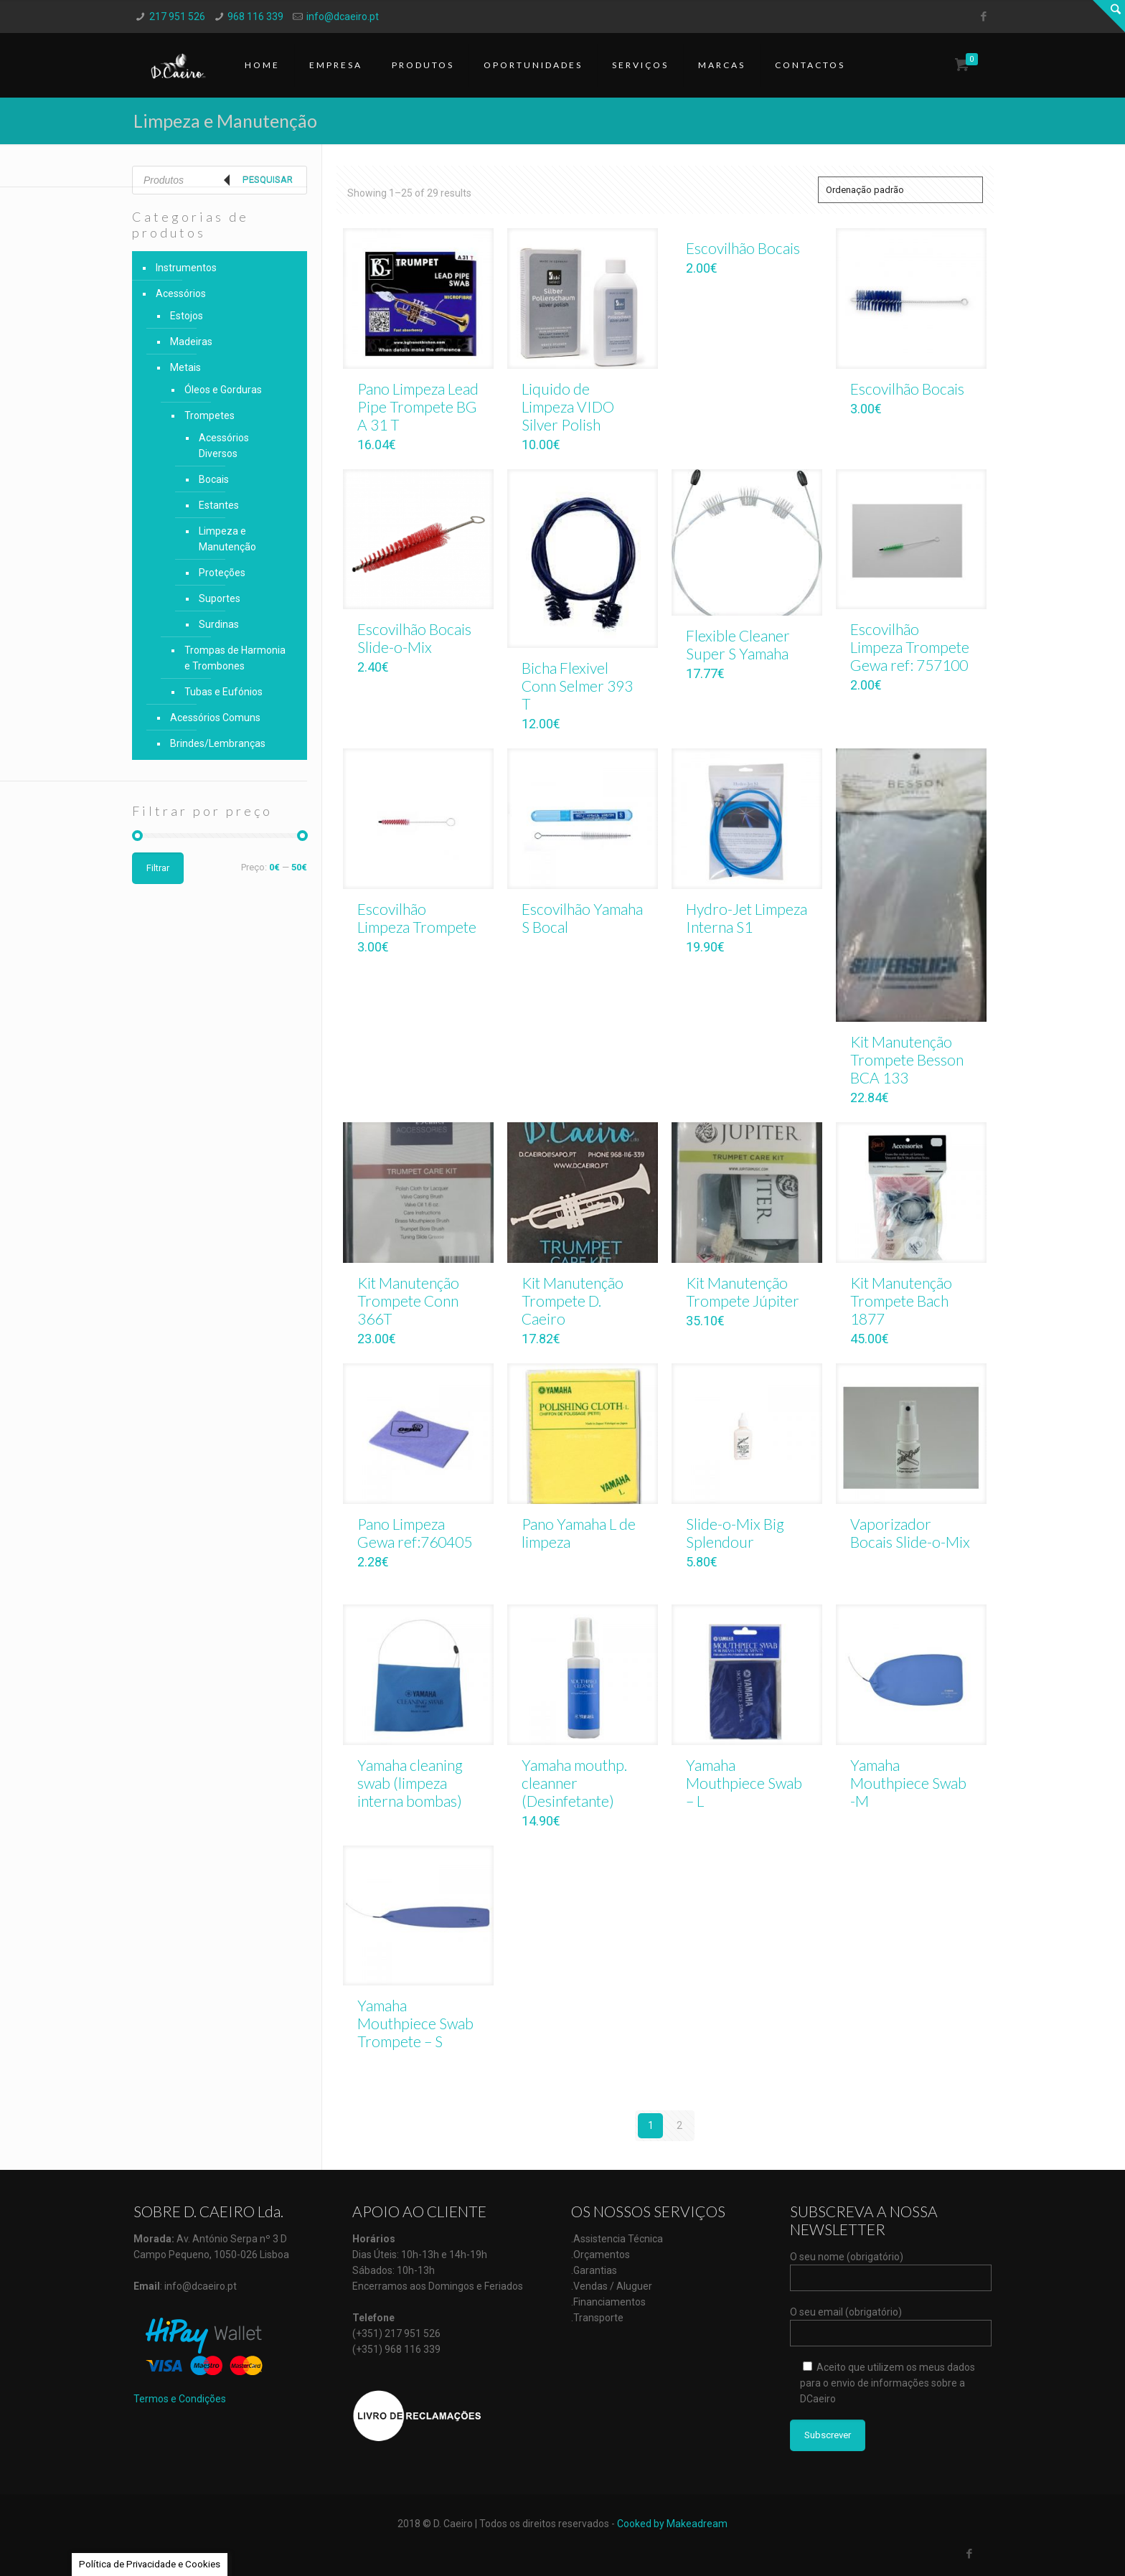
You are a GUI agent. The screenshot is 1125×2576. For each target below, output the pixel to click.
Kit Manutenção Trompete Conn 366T (408, 1300)
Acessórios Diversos (224, 445)
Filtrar (157, 867)
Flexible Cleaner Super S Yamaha (738, 644)
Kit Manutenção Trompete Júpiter (742, 1292)
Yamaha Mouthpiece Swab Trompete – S (415, 2023)
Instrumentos (186, 267)
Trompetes (209, 415)
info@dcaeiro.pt (342, 16)
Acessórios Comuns (215, 717)
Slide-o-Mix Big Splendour (735, 1533)
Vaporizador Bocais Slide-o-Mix (910, 1533)
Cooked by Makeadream (672, 2523)
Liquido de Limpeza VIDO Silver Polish (568, 406)
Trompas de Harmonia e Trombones (235, 658)
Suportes (219, 598)
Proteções (222, 572)
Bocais (214, 479)
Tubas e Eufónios (223, 691)
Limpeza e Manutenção (227, 539)
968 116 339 (255, 16)
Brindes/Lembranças (217, 743)
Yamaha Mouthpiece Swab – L (744, 1783)
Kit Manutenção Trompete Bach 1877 (901, 1300)
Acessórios (181, 293)
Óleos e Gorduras (223, 389)
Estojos (186, 315)
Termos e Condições (179, 2399)
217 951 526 (177, 16)
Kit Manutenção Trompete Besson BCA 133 (907, 1059)
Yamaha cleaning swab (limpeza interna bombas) (410, 1783)
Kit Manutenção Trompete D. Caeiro (572, 1300)
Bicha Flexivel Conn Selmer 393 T (577, 686)
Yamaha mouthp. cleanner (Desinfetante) (574, 1783)
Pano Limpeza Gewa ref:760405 (414, 1533)
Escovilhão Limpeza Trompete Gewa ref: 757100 (909, 647)
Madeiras (191, 341)
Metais (185, 367)
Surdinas (219, 624)
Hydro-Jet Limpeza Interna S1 (746, 918)
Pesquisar (268, 179)
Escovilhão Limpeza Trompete (416, 918)
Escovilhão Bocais (743, 248)
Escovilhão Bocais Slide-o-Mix (414, 638)
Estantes (219, 505)
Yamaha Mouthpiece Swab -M (908, 1783)
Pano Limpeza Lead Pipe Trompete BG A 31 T (418, 406)
